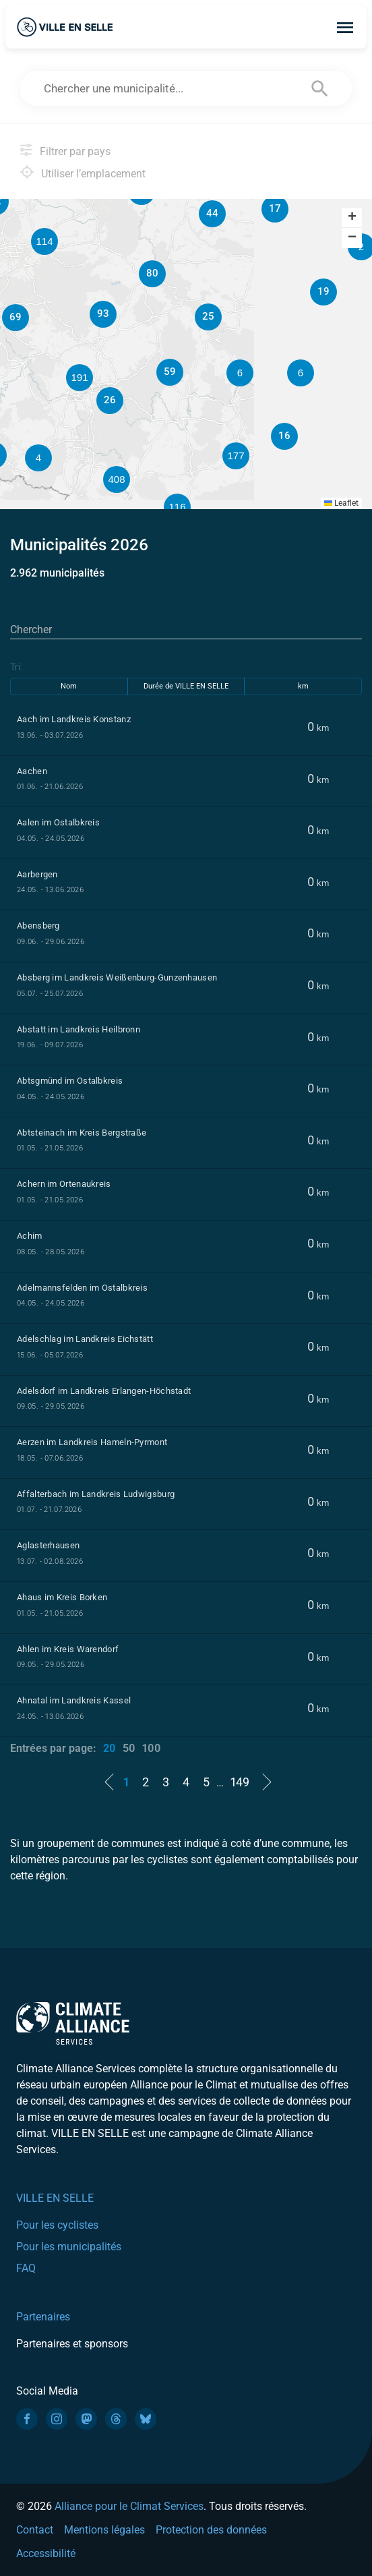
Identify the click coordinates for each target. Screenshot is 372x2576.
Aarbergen (37, 874)
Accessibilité (45, 2553)
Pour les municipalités (68, 2246)
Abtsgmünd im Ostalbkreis (70, 1081)
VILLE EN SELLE (55, 2198)
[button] (300, 372)
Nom (69, 686)
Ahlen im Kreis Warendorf (68, 1649)
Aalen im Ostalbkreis (58, 822)
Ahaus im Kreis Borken (62, 1597)
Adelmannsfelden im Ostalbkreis (82, 1288)
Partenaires (43, 2316)
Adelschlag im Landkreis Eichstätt (85, 1339)
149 (239, 1782)
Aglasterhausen (48, 1545)
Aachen (32, 771)
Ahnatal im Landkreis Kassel (74, 1700)
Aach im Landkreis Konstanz (74, 719)
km (303, 686)
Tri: (16, 667)
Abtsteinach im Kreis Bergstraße (81, 1133)
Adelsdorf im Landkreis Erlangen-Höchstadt (104, 1391)
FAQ (26, 2268)
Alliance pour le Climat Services (129, 2506)
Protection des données (211, 2529)
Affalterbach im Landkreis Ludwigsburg (96, 1494)
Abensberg (38, 925)
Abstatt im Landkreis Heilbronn (78, 1029)
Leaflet (341, 503)
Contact (34, 2529)
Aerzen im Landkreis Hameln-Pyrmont (92, 1442)
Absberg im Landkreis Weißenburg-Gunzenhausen (117, 977)
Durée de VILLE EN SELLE (186, 686)
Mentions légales (104, 2529)
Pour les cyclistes (57, 2225)
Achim (29, 1236)
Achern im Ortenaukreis (64, 1184)
